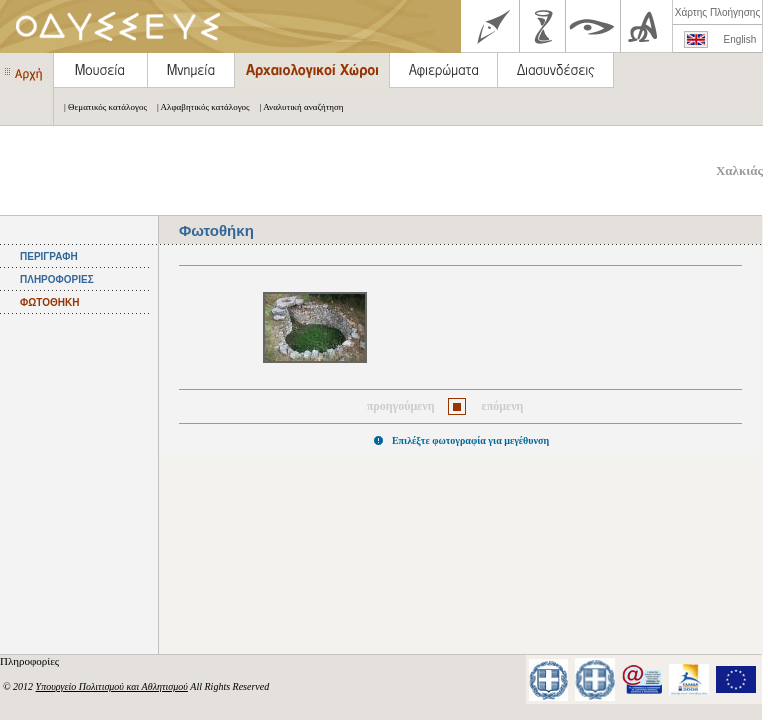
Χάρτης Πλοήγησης (717, 12)
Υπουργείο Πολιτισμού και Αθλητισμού (112, 686)
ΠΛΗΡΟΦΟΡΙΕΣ (57, 279)
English (740, 39)
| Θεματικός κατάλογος (100, 107)
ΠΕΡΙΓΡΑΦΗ (49, 256)
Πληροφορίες (31, 661)
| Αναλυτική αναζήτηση (297, 107)
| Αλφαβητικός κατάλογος (198, 107)
